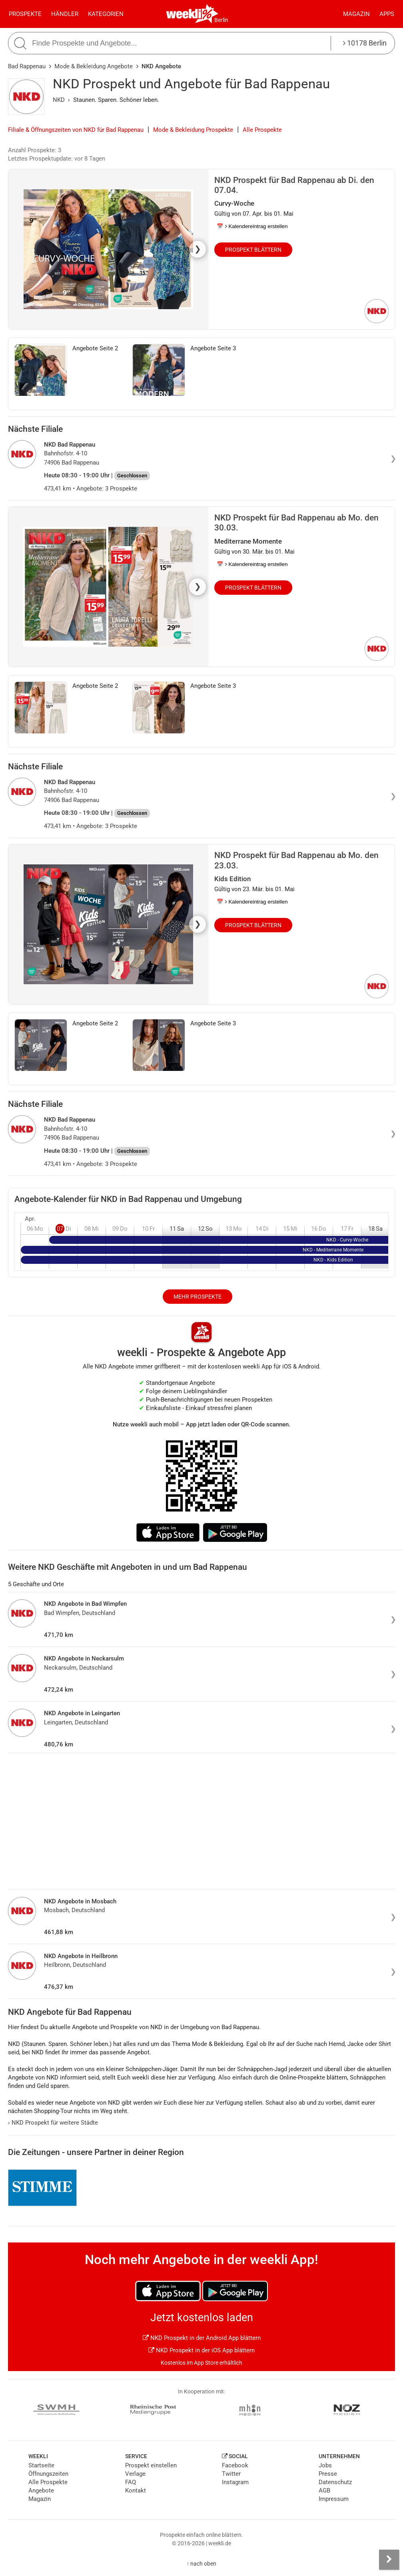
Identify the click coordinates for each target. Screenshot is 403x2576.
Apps (386, 14)
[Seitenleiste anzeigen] (389, 2560)
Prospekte (25, 14)
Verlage (135, 2473)
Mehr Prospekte (197, 1296)
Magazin (356, 14)
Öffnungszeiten (48, 2473)
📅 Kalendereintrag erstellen (252, 226)
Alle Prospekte (262, 129)
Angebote (41, 2490)
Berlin (221, 20)
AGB (324, 2490)
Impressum (334, 2499)
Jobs (325, 2465)
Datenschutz (335, 2482)
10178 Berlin (365, 43)
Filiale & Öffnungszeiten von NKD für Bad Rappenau (76, 129)
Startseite (41, 2465)
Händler (64, 14)
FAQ (130, 2482)
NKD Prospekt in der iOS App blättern (201, 2350)
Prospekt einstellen (151, 2465)
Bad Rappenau (27, 66)
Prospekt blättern (253, 249)
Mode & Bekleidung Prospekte (193, 129)
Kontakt (135, 2490)
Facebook (235, 2465)
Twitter (231, 2473)
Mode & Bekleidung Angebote (93, 66)
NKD (59, 99)
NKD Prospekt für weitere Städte (53, 2122)
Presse (328, 2473)
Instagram (235, 2482)
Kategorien (106, 14)
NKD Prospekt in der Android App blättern (202, 2338)
